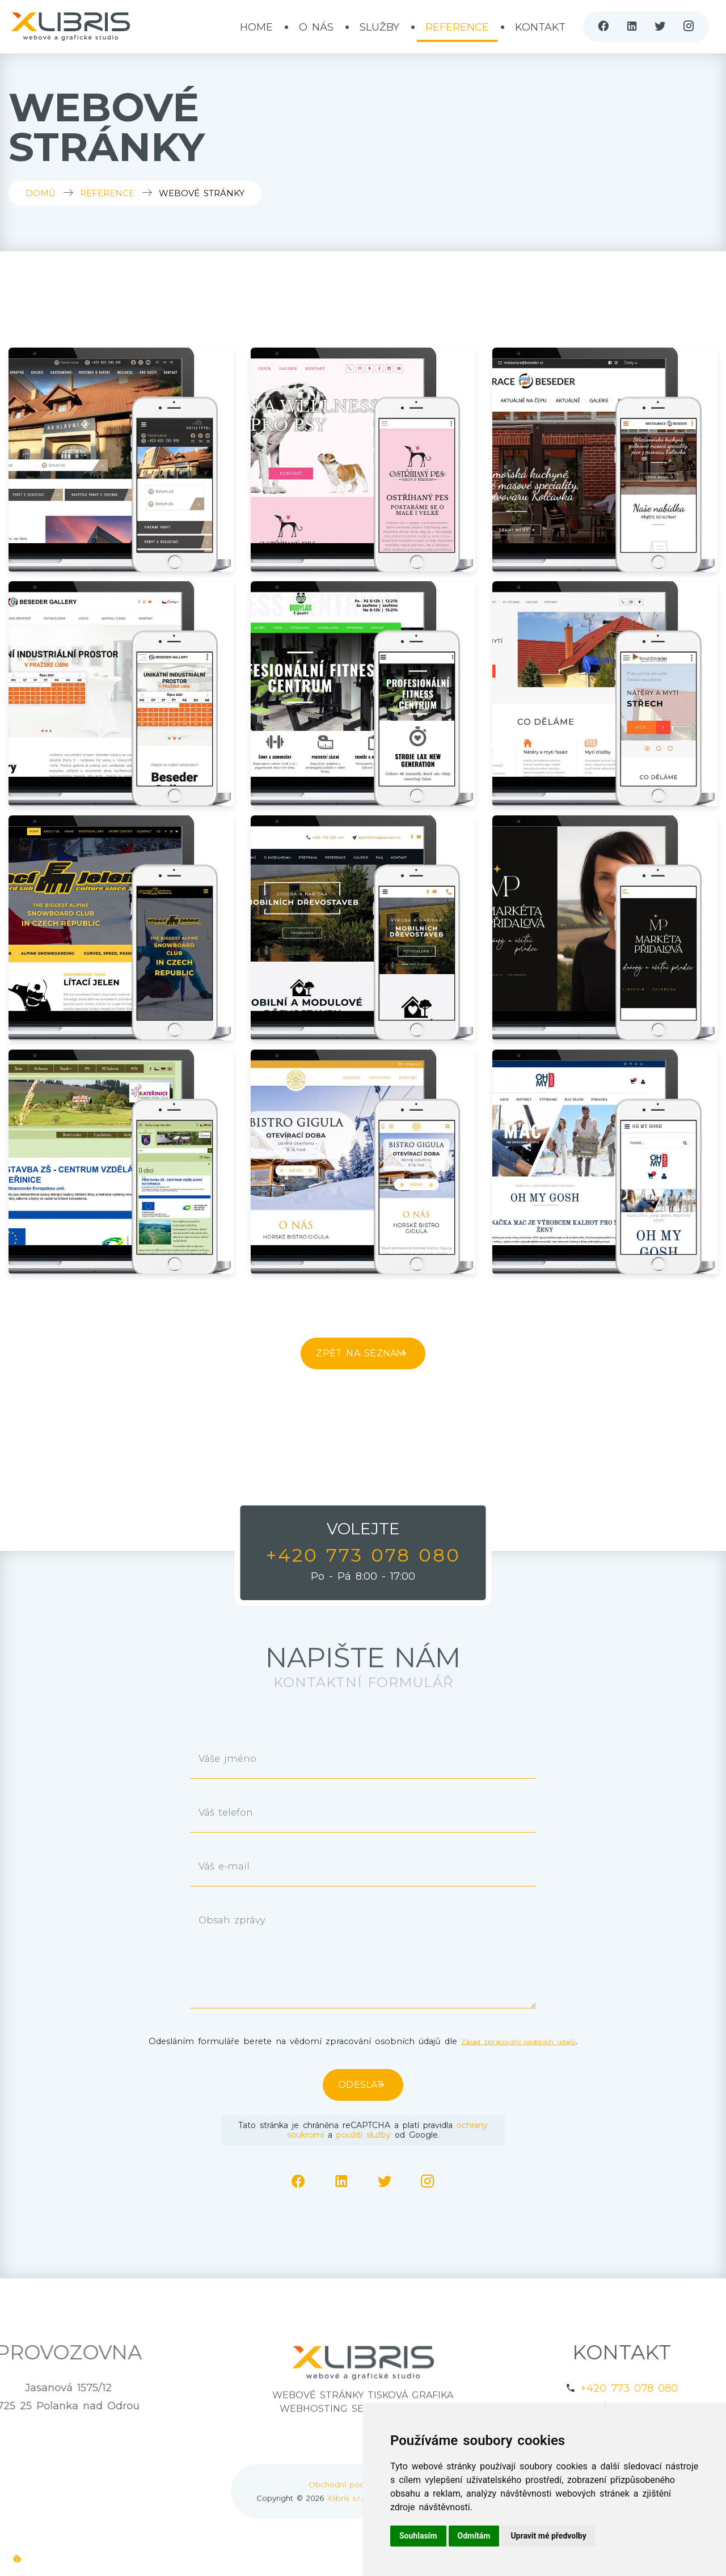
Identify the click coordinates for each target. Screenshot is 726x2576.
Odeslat (352, 2084)
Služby (379, 27)
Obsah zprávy (241, 1922)
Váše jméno (237, 1760)
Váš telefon (235, 1814)
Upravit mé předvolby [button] (548, 2535)
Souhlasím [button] (418, 2535)
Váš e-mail (233, 1868)
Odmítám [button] (474, 2535)
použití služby (363, 2135)
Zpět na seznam (351, 1353)
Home (256, 27)
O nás (316, 27)
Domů (41, 193)
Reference (457, 27)
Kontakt (540, 27)
